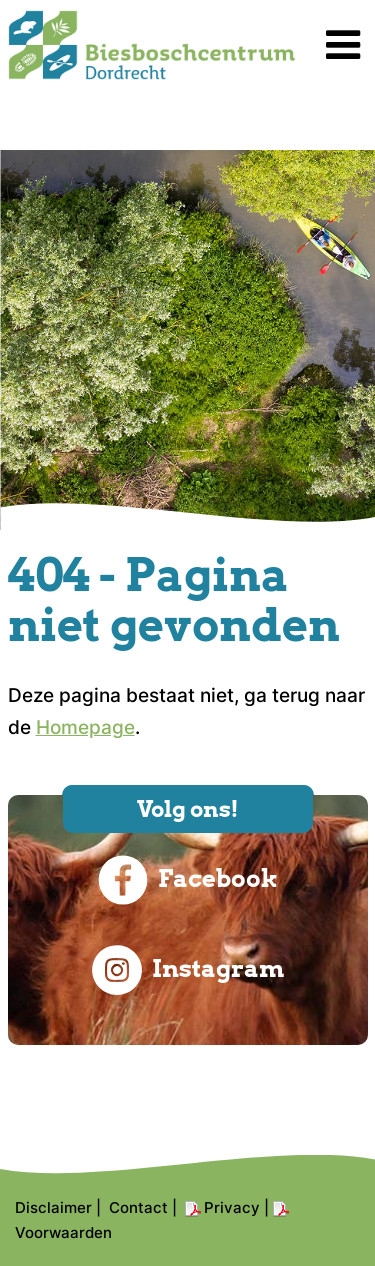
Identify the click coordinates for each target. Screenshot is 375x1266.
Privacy (232, 1207)
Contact (138, 1207)
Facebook (188, 880)
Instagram (188, 970)
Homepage (85, 727)
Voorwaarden (63, 1232)
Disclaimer (53, 1207)
